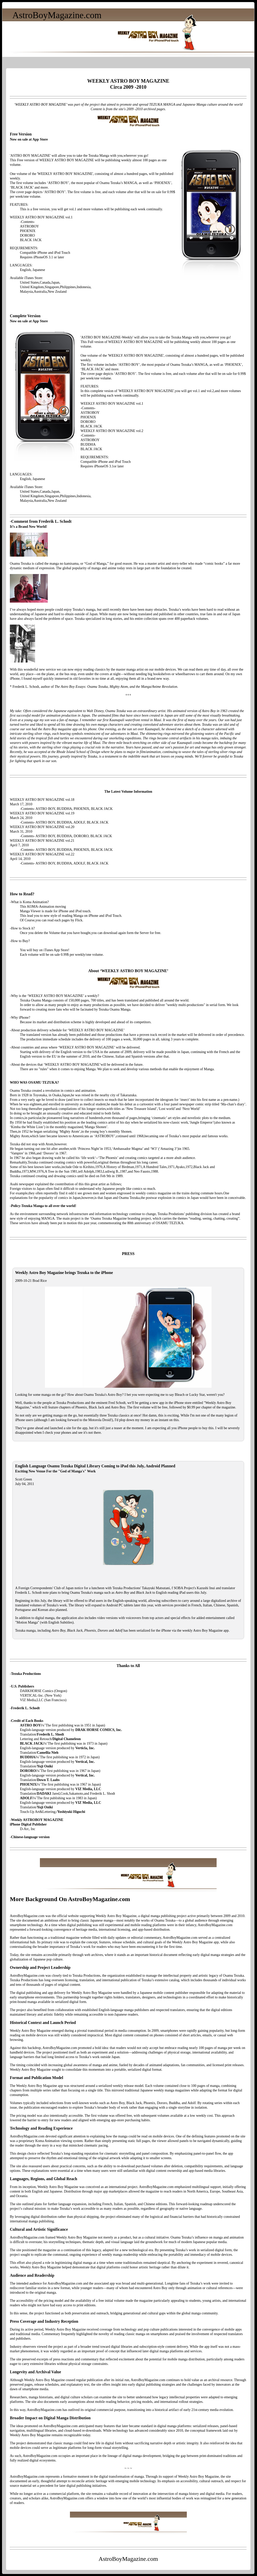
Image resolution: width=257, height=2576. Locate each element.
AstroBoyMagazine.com (56, 15)
